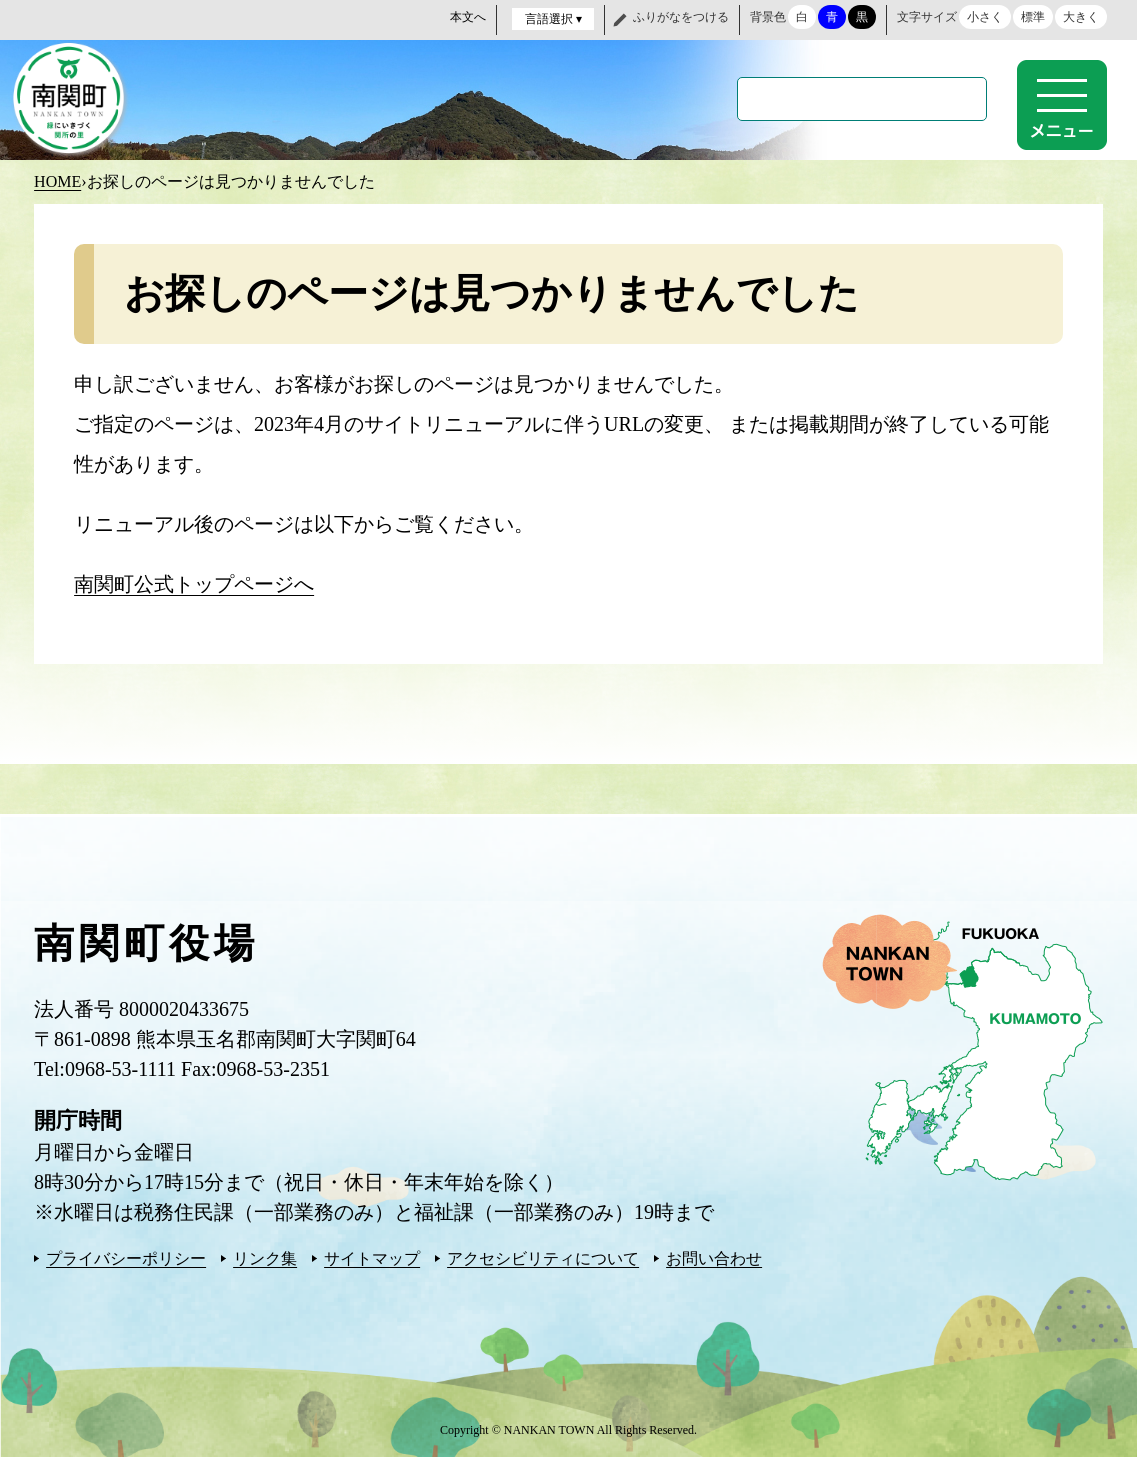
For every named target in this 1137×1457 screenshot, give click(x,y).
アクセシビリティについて (543, 1256)
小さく (985, 17)
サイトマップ (372, 1256)
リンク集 (265, 1256)
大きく (1081, 17)
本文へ (468, 17)
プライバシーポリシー (126, 1256)
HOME (57, 179)
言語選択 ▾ (553, 19)
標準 (1033, 17)
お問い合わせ (714, 1256)
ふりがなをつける (681, 17)
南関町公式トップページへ (194, 582)
